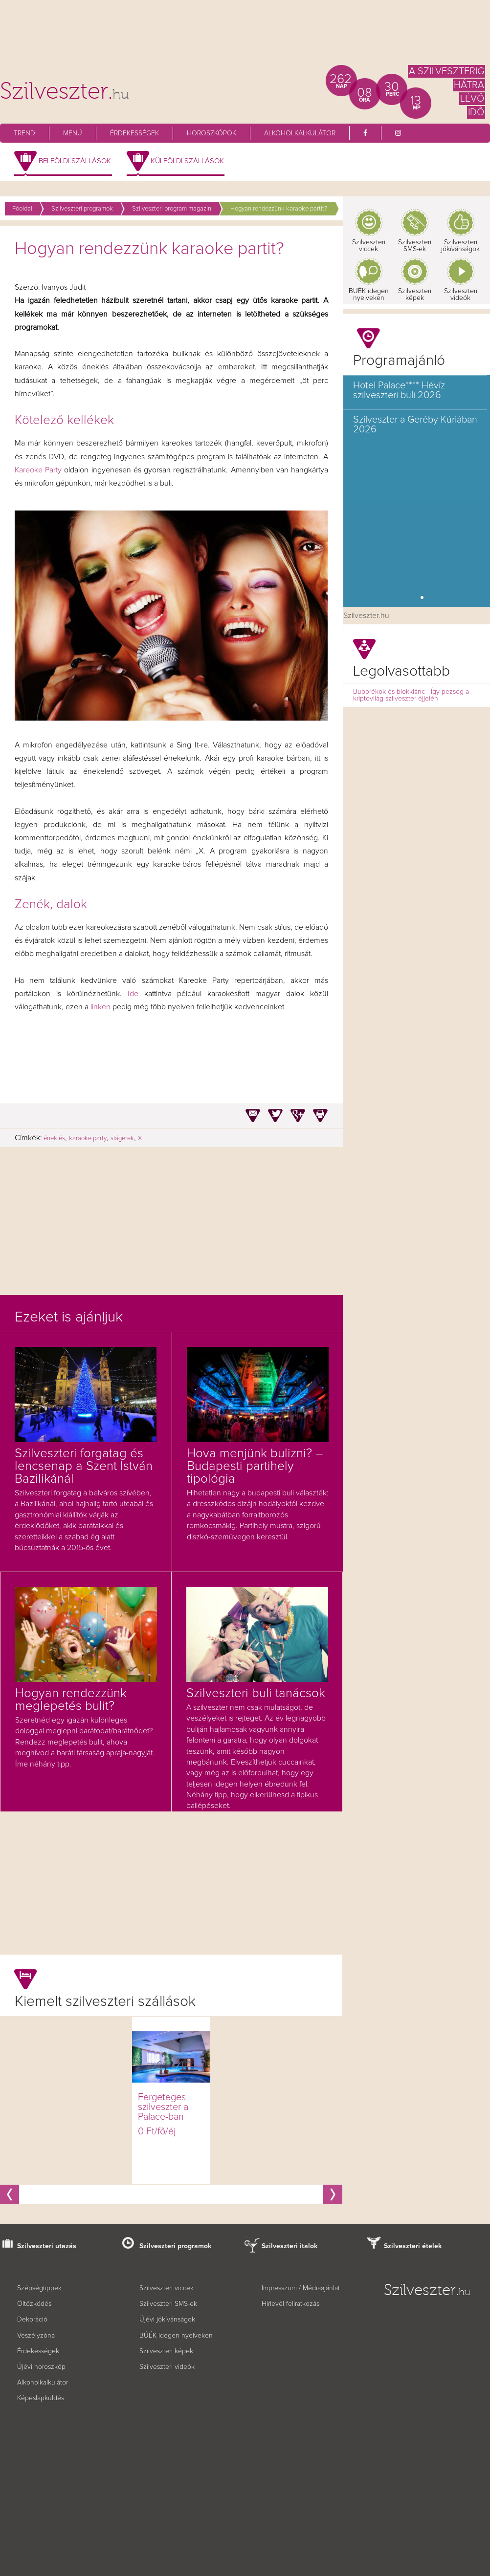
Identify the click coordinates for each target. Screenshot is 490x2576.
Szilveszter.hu (366, 615)
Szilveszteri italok (290, 2246)
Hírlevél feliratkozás (290, 2303)
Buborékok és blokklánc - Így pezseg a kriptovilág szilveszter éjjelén (411, 695)
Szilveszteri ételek (413, 2246)
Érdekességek (134, 133)
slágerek (122, 1138)
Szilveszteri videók (460, 294)
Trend (24, 133)
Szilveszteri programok (175, 2246)
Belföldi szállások (75, 161)
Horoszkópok (211, 133)
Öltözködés (34, 2303)
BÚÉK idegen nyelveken (176, 2335)
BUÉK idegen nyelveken (369, 294)
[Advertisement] (245, 37)
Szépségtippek (39, 2288)
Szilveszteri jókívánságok (460, 246)
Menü (72, 133)
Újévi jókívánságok (167, 2319)
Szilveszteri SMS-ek (414, 246)
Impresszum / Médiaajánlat (301, 2288)
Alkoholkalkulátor (299, 133)
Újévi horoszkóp (41, 2366)
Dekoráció (32, 2319)
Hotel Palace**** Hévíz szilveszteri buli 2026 (399, 390)
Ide (136, 994)
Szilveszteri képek (414, 294)
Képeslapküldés (40, 2398)
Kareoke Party (38, 470)
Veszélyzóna (36, 2335)
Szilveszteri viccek (368, 246)
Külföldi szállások (187, 161)
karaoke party (88, 1138)
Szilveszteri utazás (46, 2246)
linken (100, 1007)
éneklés (54, 1138)
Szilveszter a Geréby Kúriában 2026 (415, 424)
